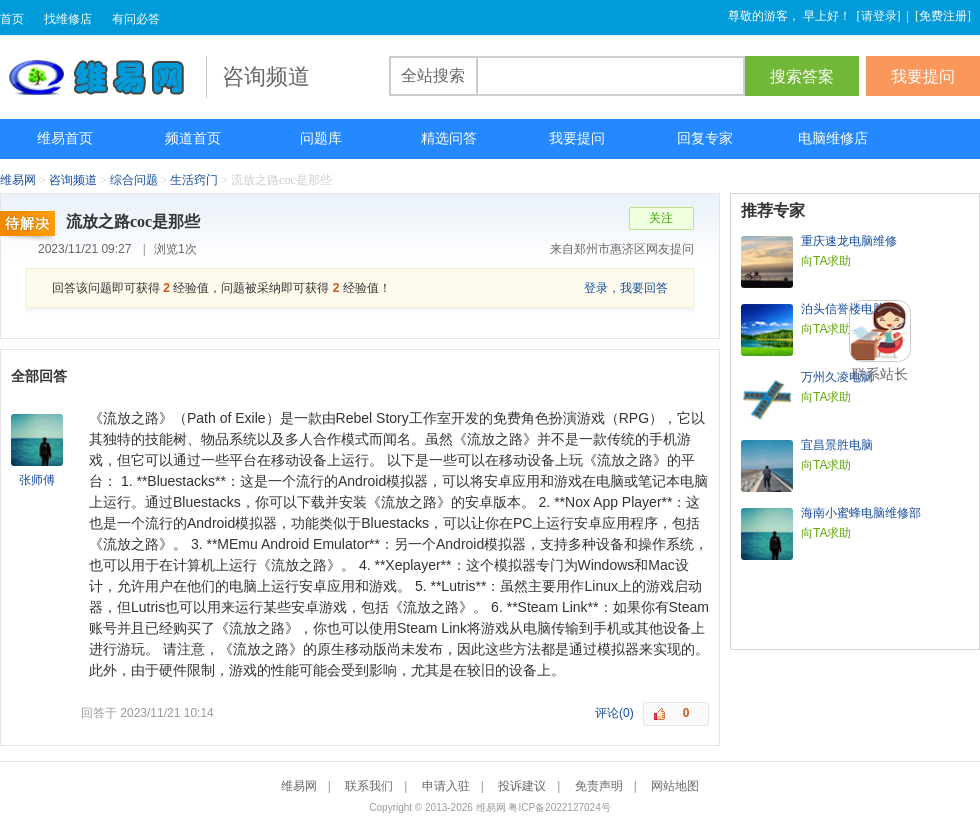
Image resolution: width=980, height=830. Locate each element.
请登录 (879, 16)
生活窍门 (194, 180)
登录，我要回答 (626, 288)
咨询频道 (73, 180)
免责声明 (599, 786)
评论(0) (614, 713)
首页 (12, 19)
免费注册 (943, 16)
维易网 (103, 77)
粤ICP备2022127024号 (559, 807)
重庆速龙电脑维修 (849, 241)
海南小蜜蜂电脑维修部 (861, 513)
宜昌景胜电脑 (837, 445)
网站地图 (675, 786)
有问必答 (136, 19)
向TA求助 (826, 261)
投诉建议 (522, 786)
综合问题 (134, 180)
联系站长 (880, 374)
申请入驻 (446, 786)
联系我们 (369, 786)
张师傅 (37, 480)
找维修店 (68, 19)
